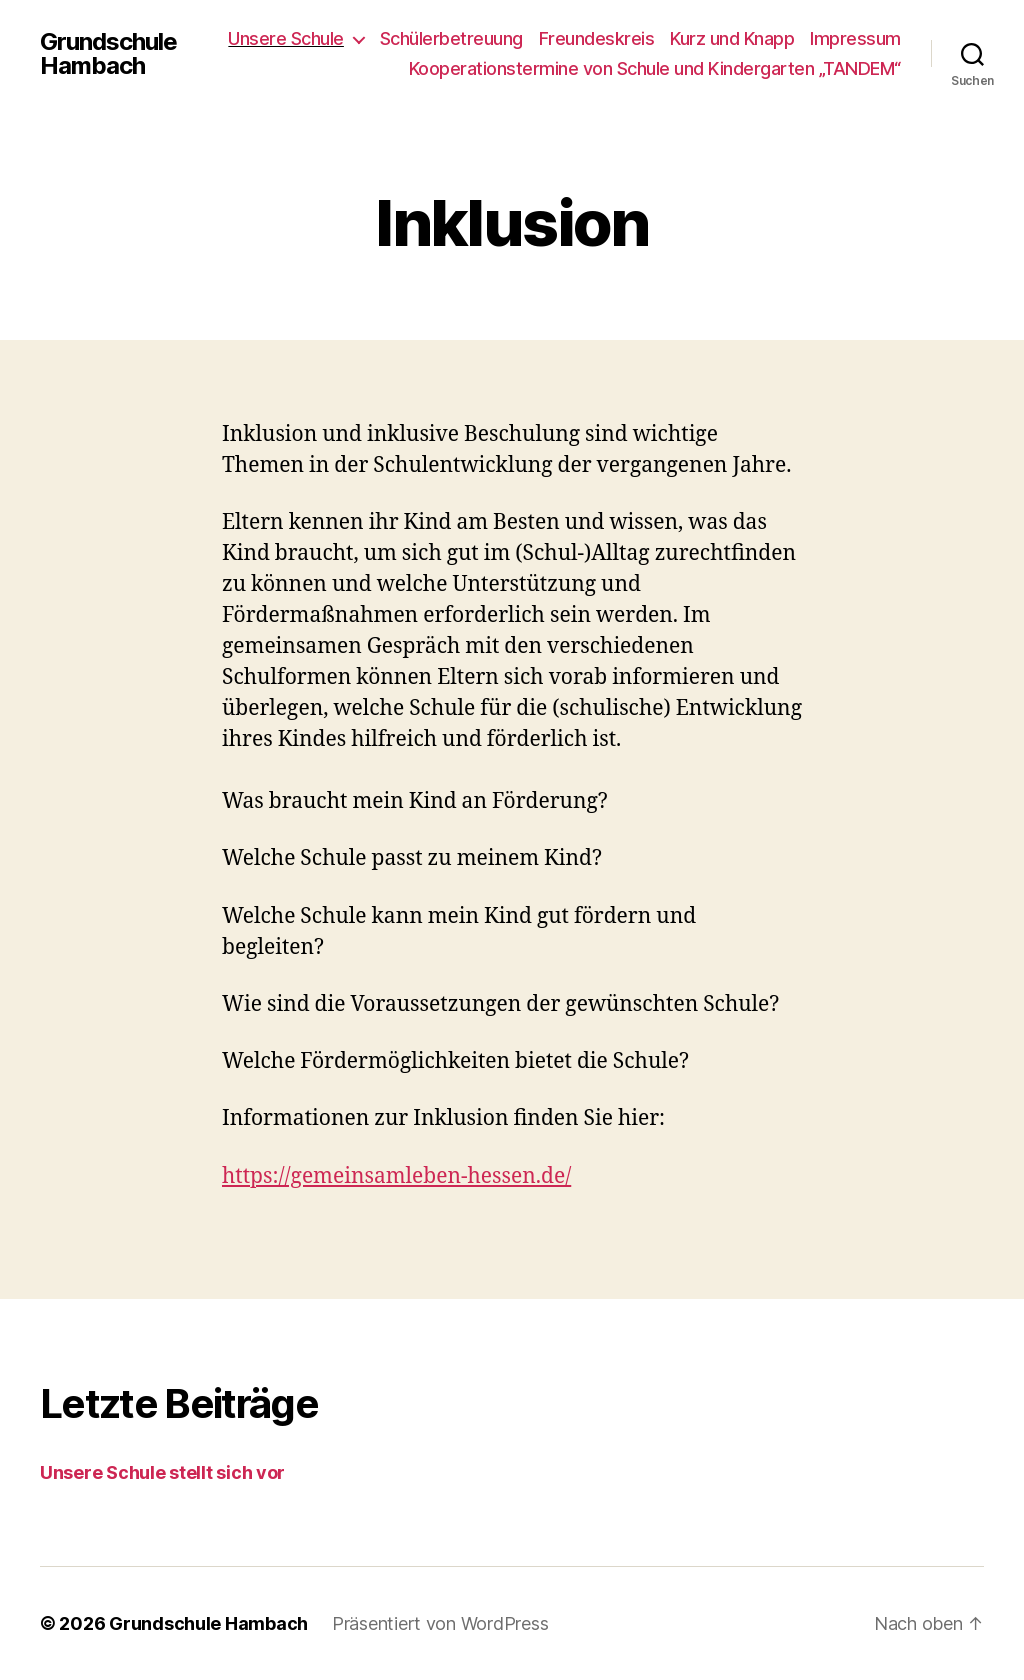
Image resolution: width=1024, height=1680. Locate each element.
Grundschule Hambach (108, 54)
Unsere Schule (286, 38)
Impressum (855, 38)
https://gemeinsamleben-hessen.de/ (396, 1176)
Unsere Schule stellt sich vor (162, 1472)
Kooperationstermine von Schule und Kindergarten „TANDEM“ (655, 68)
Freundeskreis (597, 38)
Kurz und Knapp (732, 38)
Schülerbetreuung (451, 38)
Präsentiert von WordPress (440, 1623)
